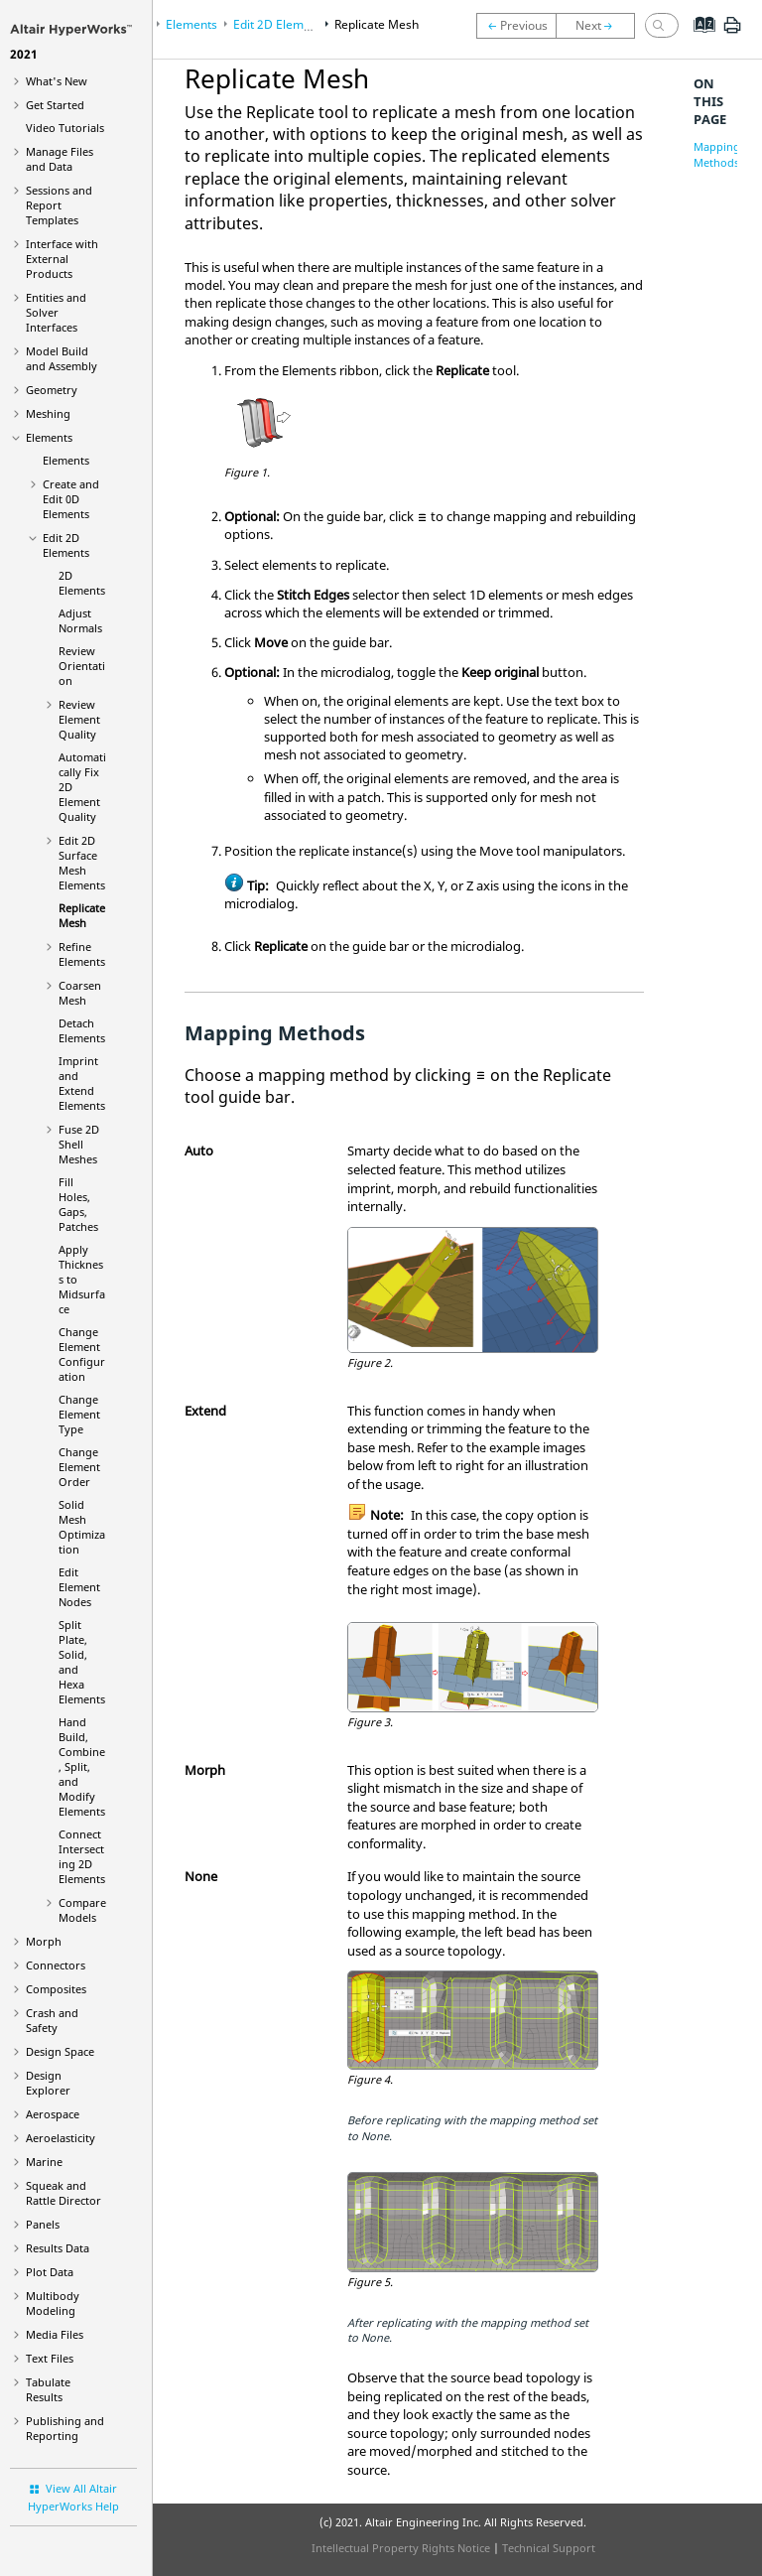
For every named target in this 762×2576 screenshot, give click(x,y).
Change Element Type (79, 1414)
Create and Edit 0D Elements (71, 498)
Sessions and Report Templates (59, 205)
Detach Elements (82, 1030)
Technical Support (548, 2547)
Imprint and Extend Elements (82, 1083)
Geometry (51, 389)
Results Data (57, 2247)
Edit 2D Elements (66, 545)
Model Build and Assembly (61, 358)
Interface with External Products (62, 258)
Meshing (48, 413)
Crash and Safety (52, 2020)
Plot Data (49, 2271)
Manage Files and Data (59, 159)
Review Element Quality (79, 719)
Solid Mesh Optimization (82, 1527)
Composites (56, 1988)
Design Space (60, 2051)
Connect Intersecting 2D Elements (82, 1856)
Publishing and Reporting (65, 2428)
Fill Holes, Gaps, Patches (78, 1204)
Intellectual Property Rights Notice (401, 2547)
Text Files (49, 2358)
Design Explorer (48, 2083)
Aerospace (52, 2113)
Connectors (55, 1965)
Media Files (54, 2334)
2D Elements (82, 583)
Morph (44, 1941)
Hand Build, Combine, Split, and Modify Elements (82, 1766)
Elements (49, 437)
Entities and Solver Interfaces (56, 312)
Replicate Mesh (82, 915)
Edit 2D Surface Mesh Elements (82, 862)
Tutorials (65, 127)
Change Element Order (79, 1466)
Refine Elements (82, 954)
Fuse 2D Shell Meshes (79, 1144)
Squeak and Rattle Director (63, 2193)
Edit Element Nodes (79, 1586)
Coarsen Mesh (80, 993)
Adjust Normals (80, 620)
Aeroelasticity (60, 2137)
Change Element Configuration (82, 1354)
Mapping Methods (717, 154)
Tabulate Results (48, 2389)
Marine (44, 2161)
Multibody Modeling (52, 2303)
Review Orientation (82, 665)
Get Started (55, 104)
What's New (56, 80)
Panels (43, 2224)
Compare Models (82, 1910)
